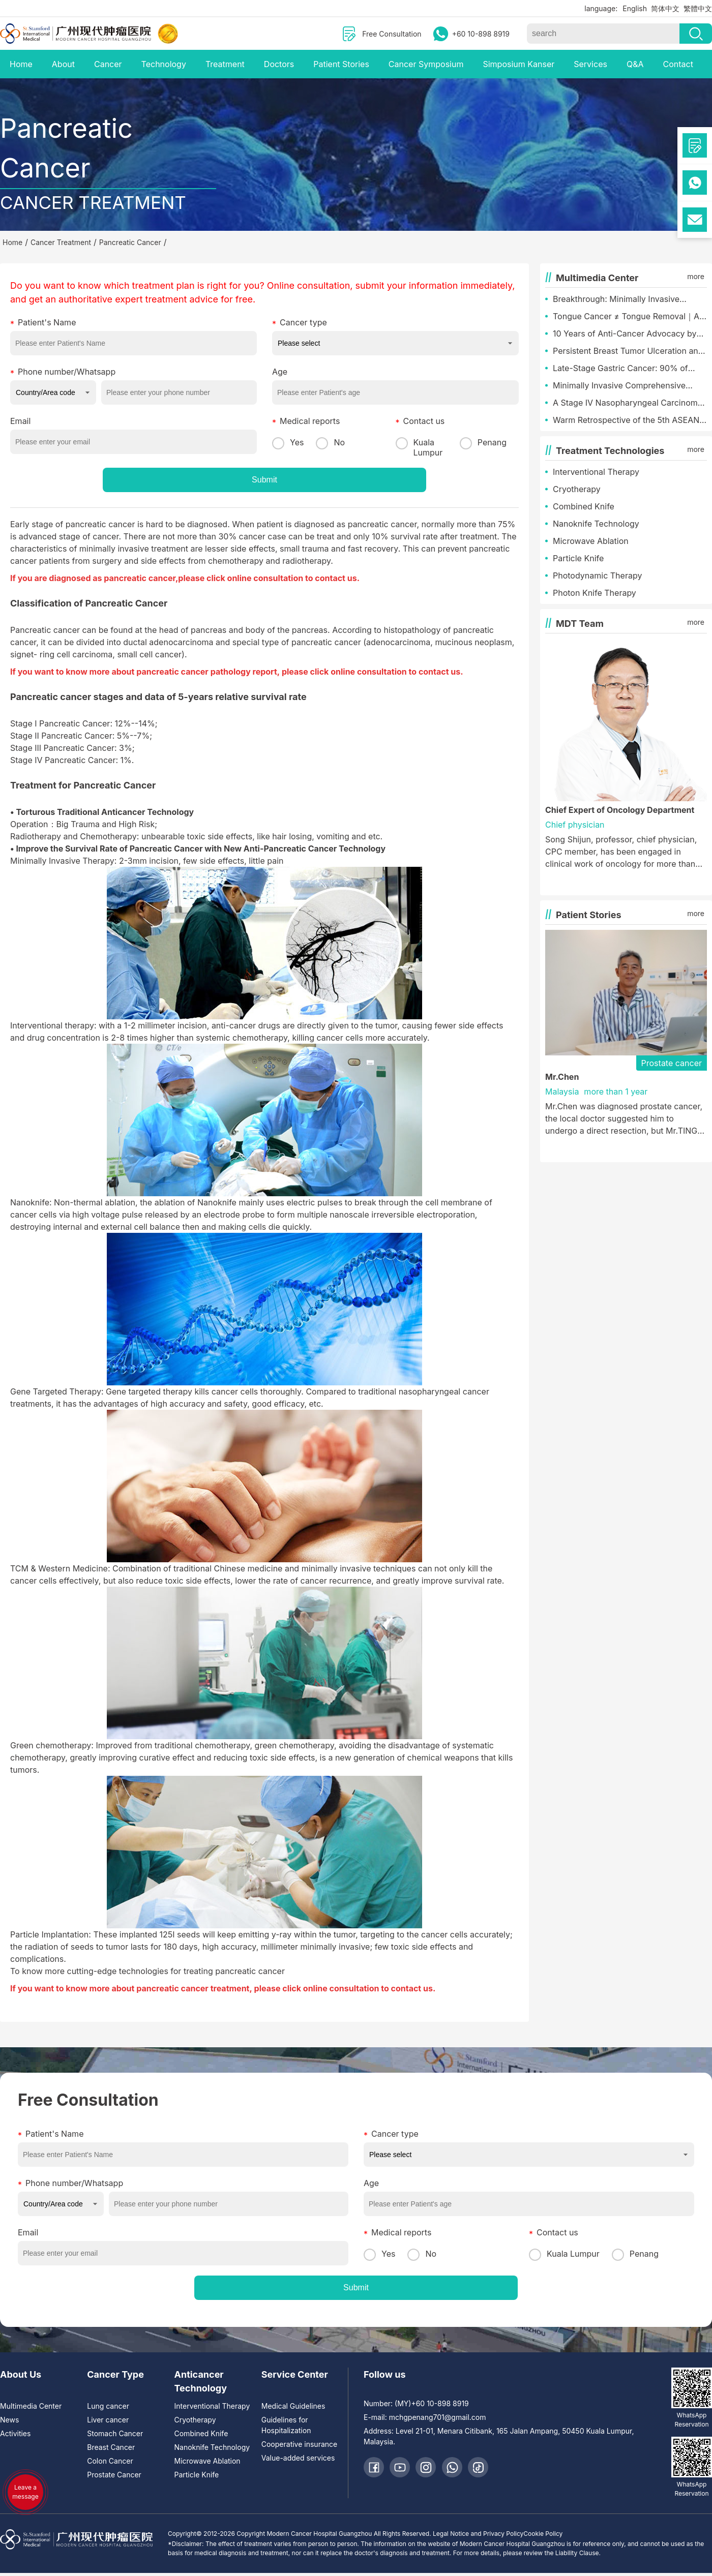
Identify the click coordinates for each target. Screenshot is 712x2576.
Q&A (635, 64)
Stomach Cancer (115, 2433)
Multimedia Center (31, 2406)
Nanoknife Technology (596, 524)
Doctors (279, 64)
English (634, 8)
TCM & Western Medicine (59, 1568)
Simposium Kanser (518, 64)
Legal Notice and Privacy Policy (478, 2533)
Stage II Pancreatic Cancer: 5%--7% (80, 736)
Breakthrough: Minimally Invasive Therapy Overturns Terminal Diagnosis (626, 299)
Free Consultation (391, 33)
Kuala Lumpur (419, 447)
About (63, 64)
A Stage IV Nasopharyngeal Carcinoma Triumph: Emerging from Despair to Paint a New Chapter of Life (627, 403)
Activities (15, 2433)
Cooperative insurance (299, 2444)
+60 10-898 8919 (481, 33)
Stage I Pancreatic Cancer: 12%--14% (82, 723)
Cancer (108, 64)
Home (21, 64)
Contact (678, 64)
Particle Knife (578, 558)
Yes (288, 442)
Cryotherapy (577, 489)
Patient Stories (341, 64)
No (330, 442)
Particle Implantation (49, 1934)
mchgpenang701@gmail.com (437, 2417)
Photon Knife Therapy (594, 593)
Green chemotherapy (50, 1745)
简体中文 (665, 8)
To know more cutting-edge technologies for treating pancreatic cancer (147, 1971)
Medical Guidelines (293, 2406)
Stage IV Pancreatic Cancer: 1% (71, 760)
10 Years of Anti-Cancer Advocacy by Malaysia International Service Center (625, 334)
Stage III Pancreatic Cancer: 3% (71, 748)
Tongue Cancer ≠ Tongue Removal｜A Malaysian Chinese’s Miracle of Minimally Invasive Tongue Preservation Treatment (629, 316)
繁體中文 (698, 8)
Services (590, 64)
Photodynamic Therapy (597, 575)
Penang (483, 443)
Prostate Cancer (114, 2474)
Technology (163, 64)
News (9, 2419)
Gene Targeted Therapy (55, 1391)
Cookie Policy (542, 2533)
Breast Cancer (111, 2447)
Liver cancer (108, 2419)
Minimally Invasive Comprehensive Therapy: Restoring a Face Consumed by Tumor (625, 385)
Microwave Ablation (591, 541)
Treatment (225, 64)
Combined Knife (583, 506)
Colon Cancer (110, 2461)
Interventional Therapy (596, 472)
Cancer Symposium (426, 64)
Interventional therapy (52, 1025)
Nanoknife (29, 1202)
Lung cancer (108, 2406)
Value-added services (298, 2457)
